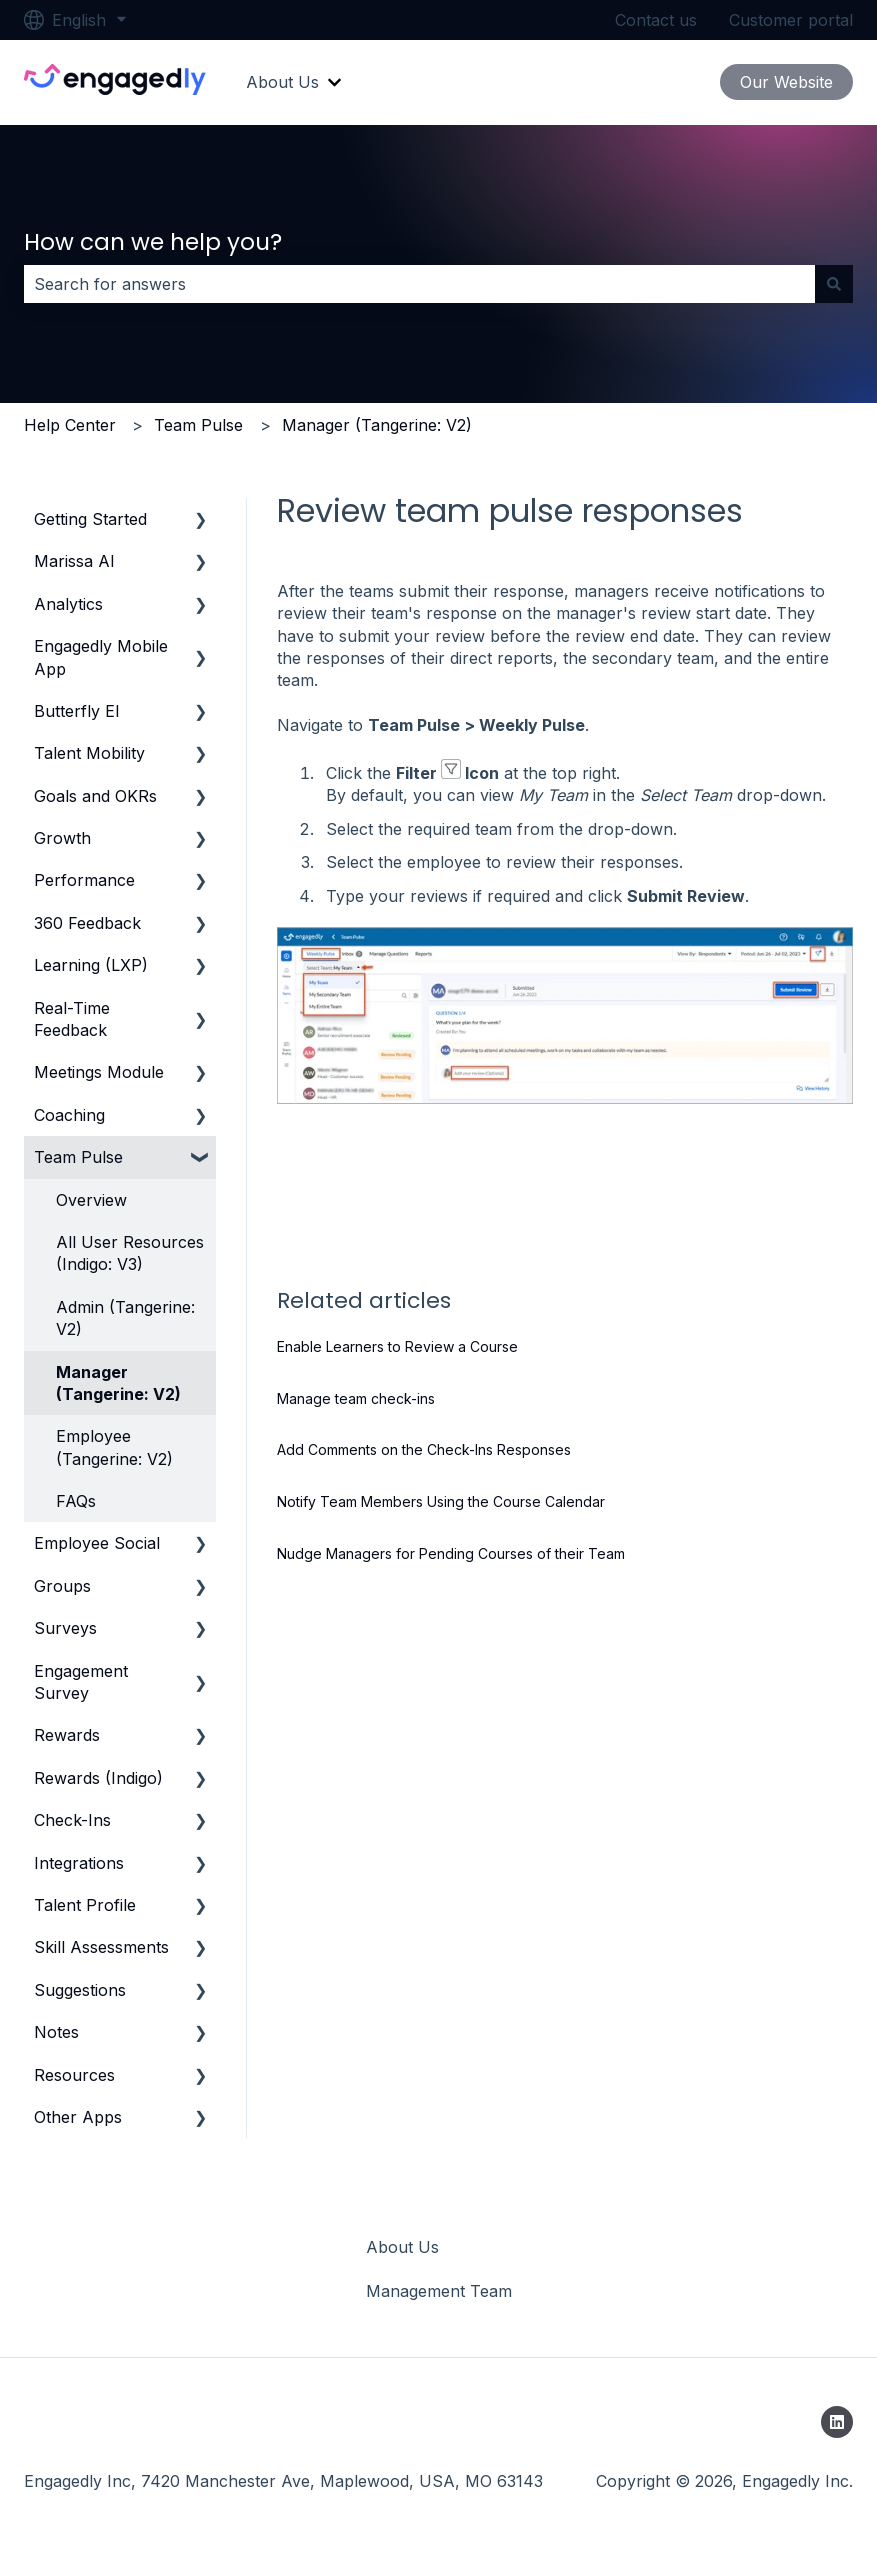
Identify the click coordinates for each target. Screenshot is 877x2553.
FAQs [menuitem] (76, 1501)
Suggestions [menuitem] (80, 1990)
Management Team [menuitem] (439, 2291)
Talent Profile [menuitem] (85, 1905)
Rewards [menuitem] (67, 1735)
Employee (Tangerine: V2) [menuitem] (114, 1447)
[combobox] (419, 284)
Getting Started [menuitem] (90, 519)
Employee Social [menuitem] (97, 1543)
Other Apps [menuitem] (78, 2117)
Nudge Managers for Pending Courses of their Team (451, 1553)
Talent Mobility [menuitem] (89, 753)
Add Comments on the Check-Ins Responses (424, 1449)
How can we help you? (153, 242)
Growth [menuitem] (62, 838)
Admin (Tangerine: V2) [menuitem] (125, 1318)
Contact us (656, 20)
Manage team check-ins (356, 1398)
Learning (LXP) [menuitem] (91, 965)
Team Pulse (198, 425)
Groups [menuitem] (62, 1586)
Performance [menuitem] (84, 880)
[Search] (834, 284)
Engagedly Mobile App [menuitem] (101, 657)
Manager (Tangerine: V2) (377, 425)
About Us (282, 82)
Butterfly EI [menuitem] (77, 711)
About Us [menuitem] (402, 2247)
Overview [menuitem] (91, 1200)
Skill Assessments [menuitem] (101, 1947)
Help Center (70, 425)
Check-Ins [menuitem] (72, 1820)
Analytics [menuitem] (68, 604)
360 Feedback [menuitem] (87, 923)
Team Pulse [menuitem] (78, 1157)
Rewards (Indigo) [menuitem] (98, 1778)
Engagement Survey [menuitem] (81, 1682)
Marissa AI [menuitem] (74, 561)
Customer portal (791, 20)
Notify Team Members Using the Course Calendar (441, 1501)
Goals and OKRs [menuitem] (95, 796)
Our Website (786, 82)
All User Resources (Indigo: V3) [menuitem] (130, 1253)
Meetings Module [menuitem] (99, 1072)
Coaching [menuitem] (69, 1115)
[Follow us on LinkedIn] (837, 2422)
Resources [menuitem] (74, 2075)
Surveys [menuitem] (65, 1628)
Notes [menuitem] (56, 2032)
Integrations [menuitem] (79, 1863)
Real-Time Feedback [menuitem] (72, 1019)
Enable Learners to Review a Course (397, 1346)
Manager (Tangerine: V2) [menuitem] (118, 1383)
